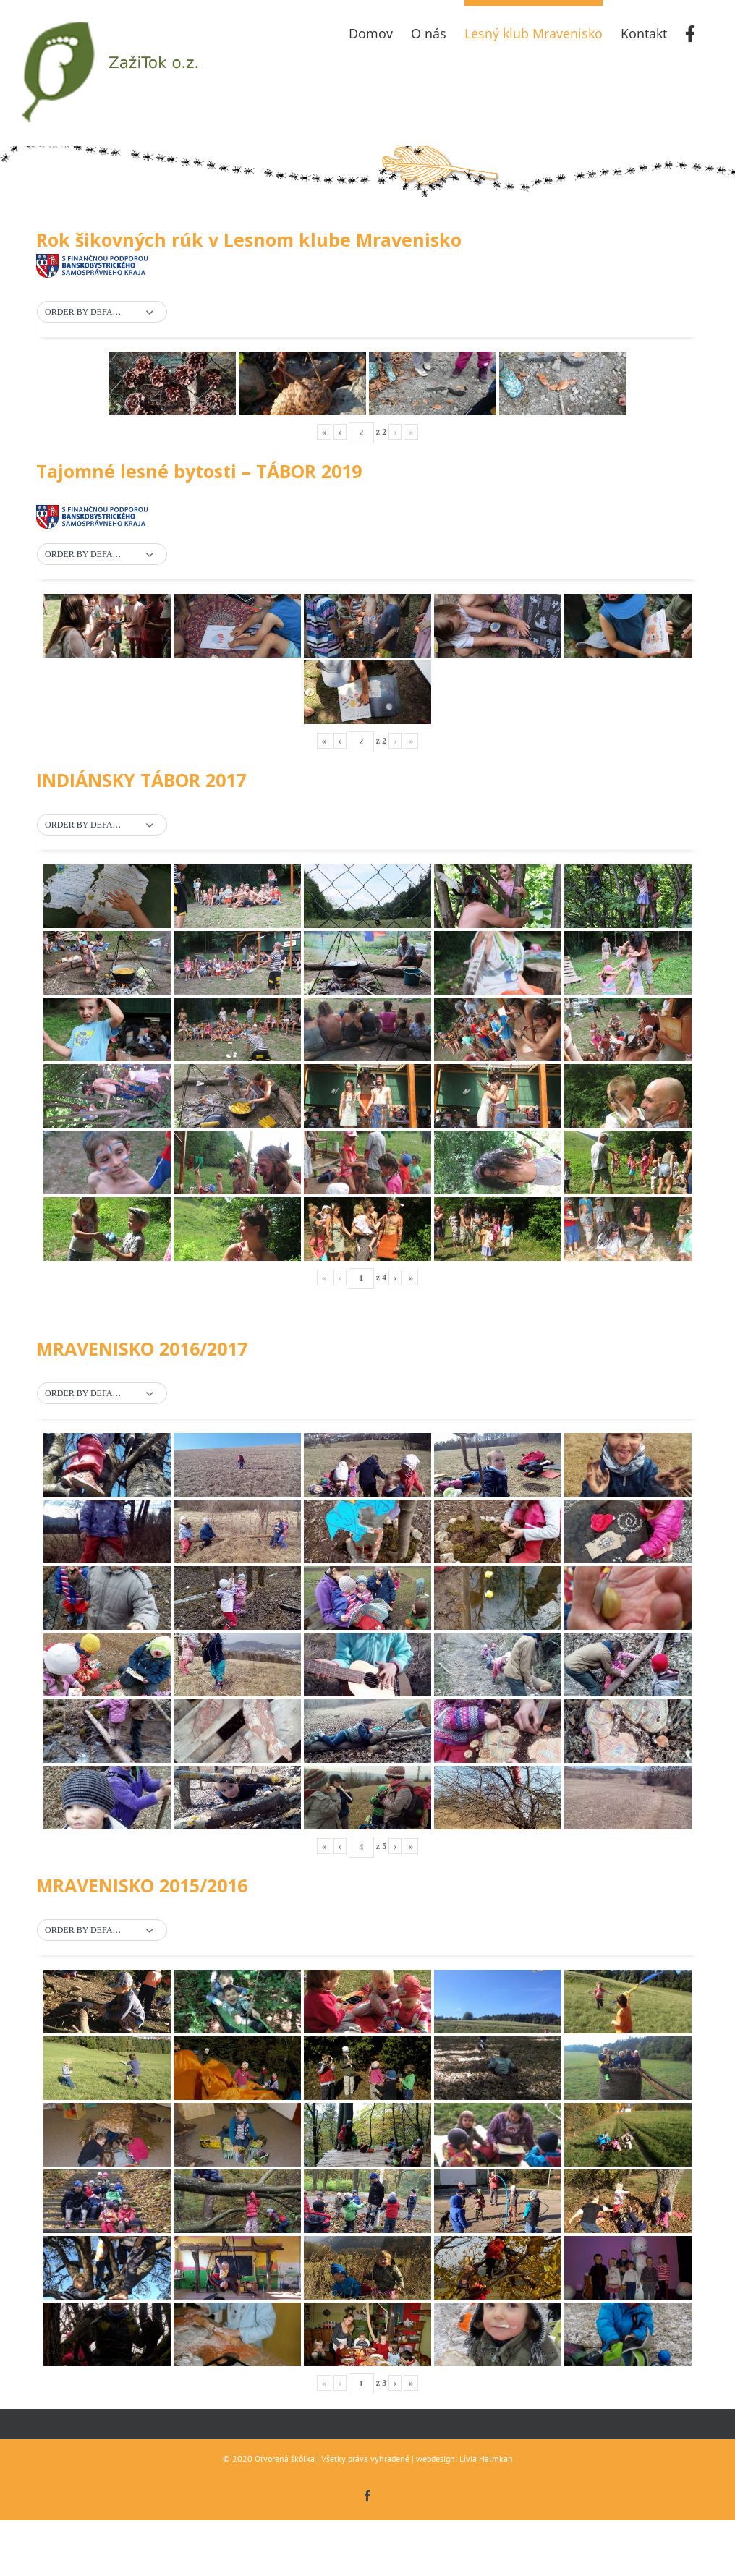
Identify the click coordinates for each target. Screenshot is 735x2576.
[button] (102, 312)
